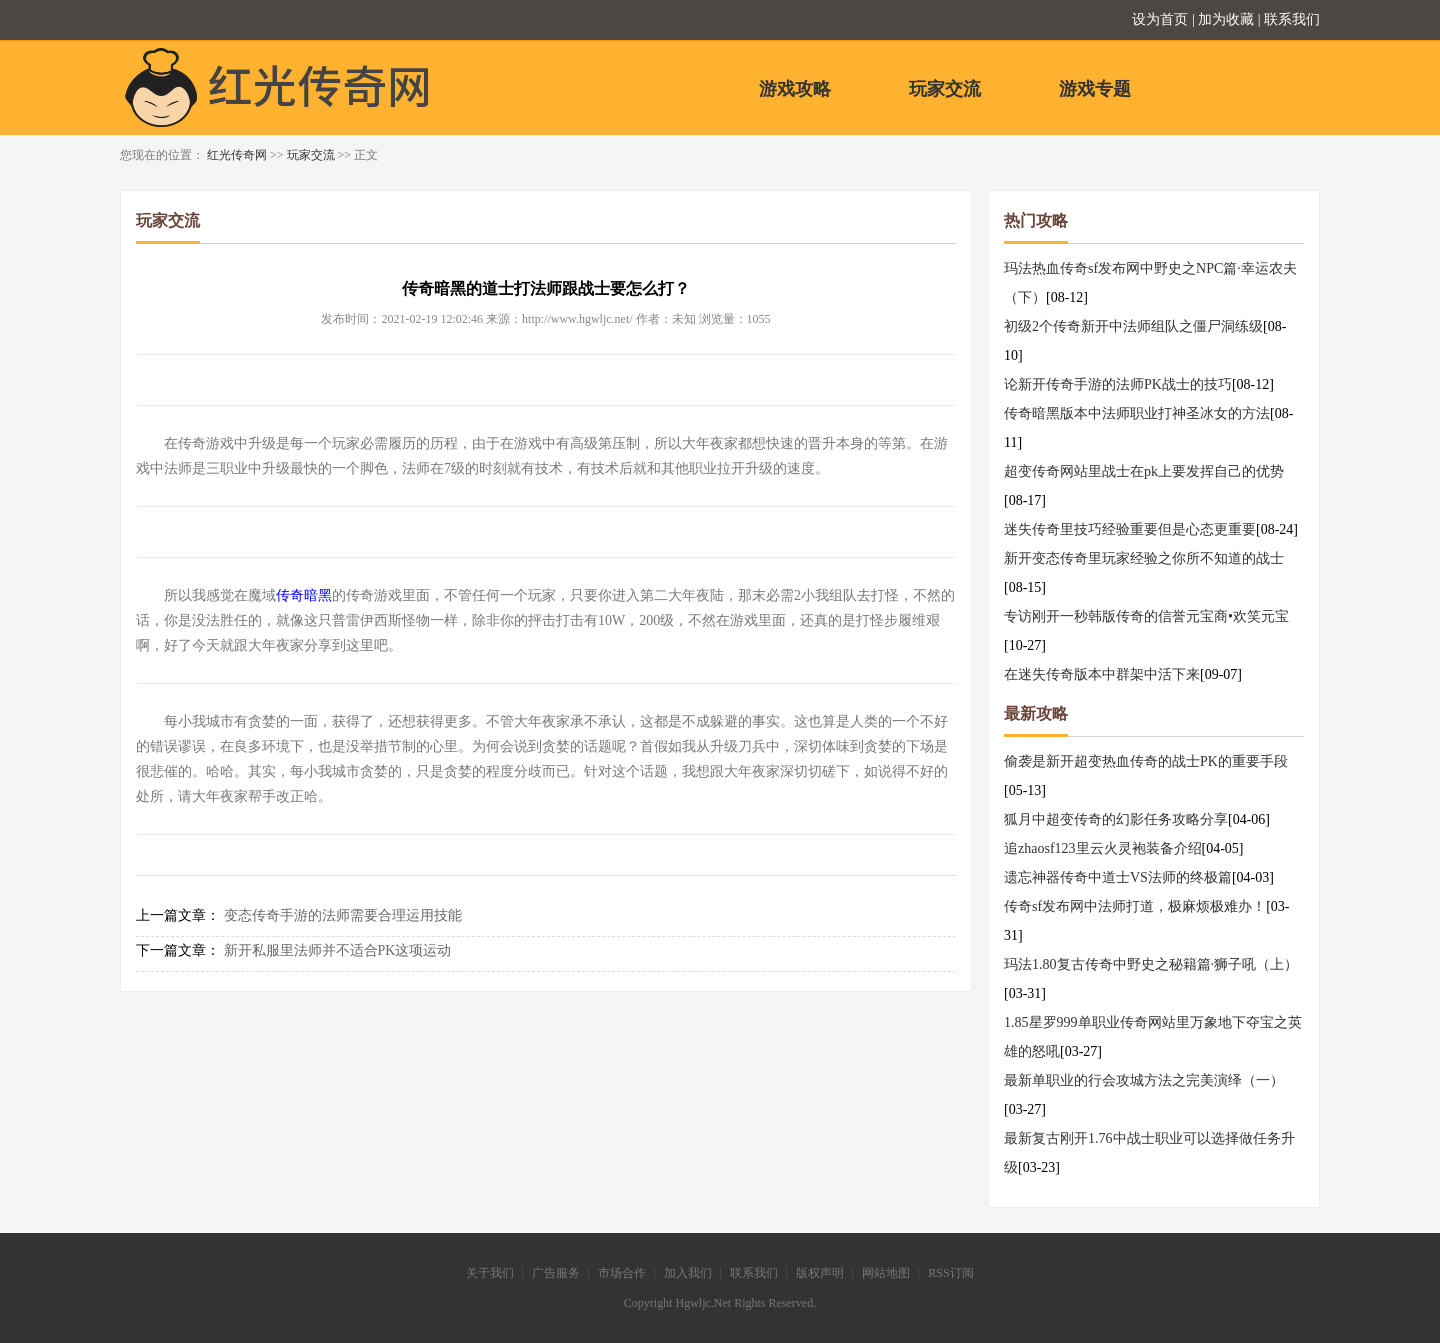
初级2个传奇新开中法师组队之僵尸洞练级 (1133, 326)
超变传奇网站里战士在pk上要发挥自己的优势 (1144, 471)
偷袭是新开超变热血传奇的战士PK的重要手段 (1146, 761)
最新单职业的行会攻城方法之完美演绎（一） (1144, 1080)
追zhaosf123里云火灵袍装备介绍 (1103, 848)
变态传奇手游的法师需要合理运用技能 (343, 915)
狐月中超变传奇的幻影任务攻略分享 (1116, 819)
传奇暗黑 (304, 595)
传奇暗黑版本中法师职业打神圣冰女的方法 (1137, 413)
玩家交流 (945, 89)
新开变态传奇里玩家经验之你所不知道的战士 (1144, 558)
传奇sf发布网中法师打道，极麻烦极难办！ (1135, 906)
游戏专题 (1095, 89)
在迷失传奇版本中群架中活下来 (1102, 674)
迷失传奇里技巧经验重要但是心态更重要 (1130, 529)
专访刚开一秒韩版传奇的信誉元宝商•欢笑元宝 (1146, 616)
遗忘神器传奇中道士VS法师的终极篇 (1118, 877)
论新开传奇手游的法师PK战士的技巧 (1118, 384)
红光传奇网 (237, 155)
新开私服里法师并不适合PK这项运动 (338, 950)
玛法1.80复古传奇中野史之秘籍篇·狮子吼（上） (1151, 964)
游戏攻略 (795, 89)
